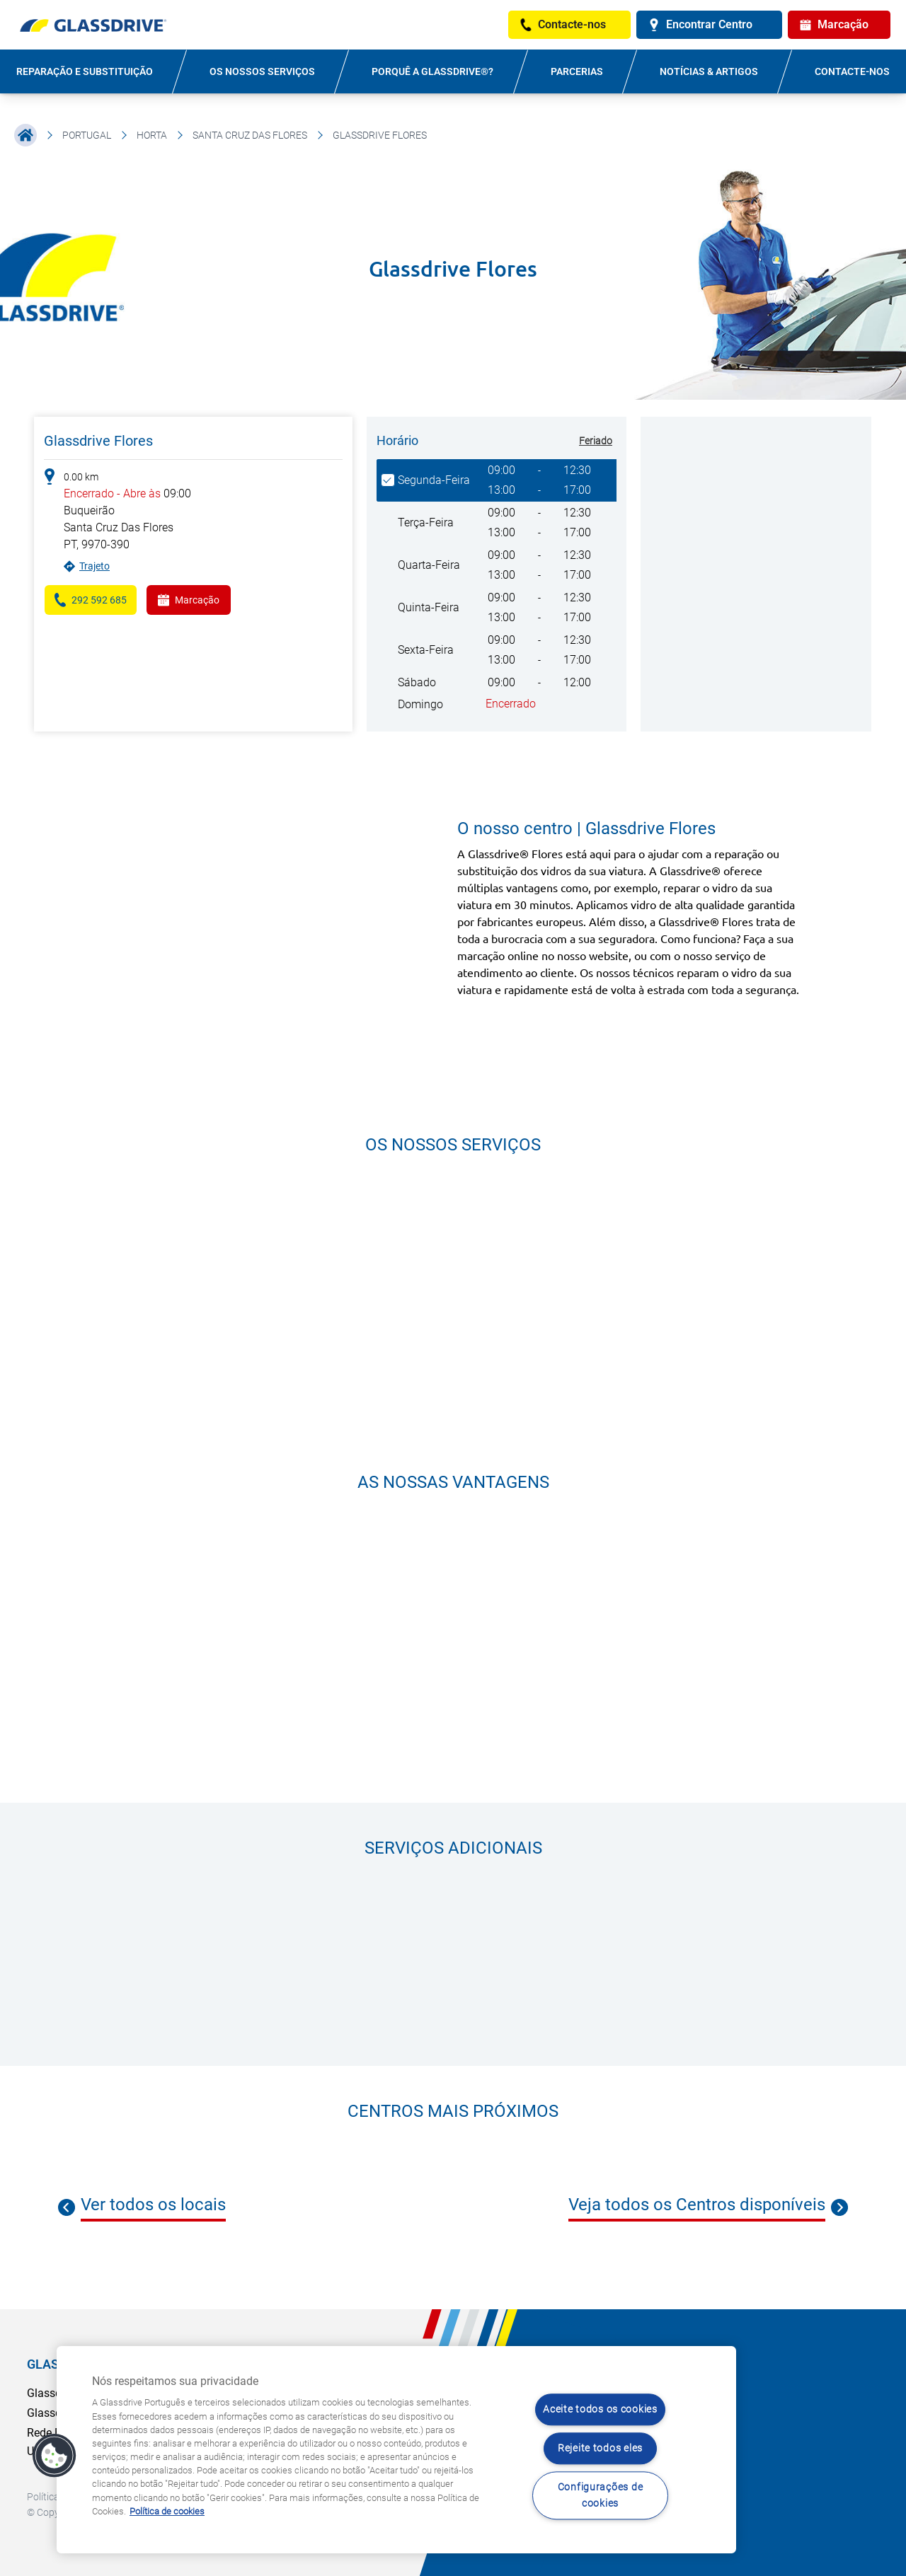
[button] (54, 2455)
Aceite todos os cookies (600, 2410)
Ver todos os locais (153, 2204)
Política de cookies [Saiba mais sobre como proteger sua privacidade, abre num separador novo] (167, 2511)
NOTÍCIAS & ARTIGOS (709, 71)
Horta (152, 135)
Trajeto (94, 566)
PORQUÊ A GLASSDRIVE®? (432, 71)
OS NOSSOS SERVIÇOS (262, 71)
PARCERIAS (577, 71)
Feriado (595, 440)
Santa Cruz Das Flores (250, 135)
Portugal (86, 135)
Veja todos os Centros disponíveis (696, 2204)
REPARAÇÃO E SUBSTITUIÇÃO (84, 71)
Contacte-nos (852, 71)
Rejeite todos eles (600, 2448)
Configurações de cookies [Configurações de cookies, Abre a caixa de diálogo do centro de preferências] (600, 2495)
